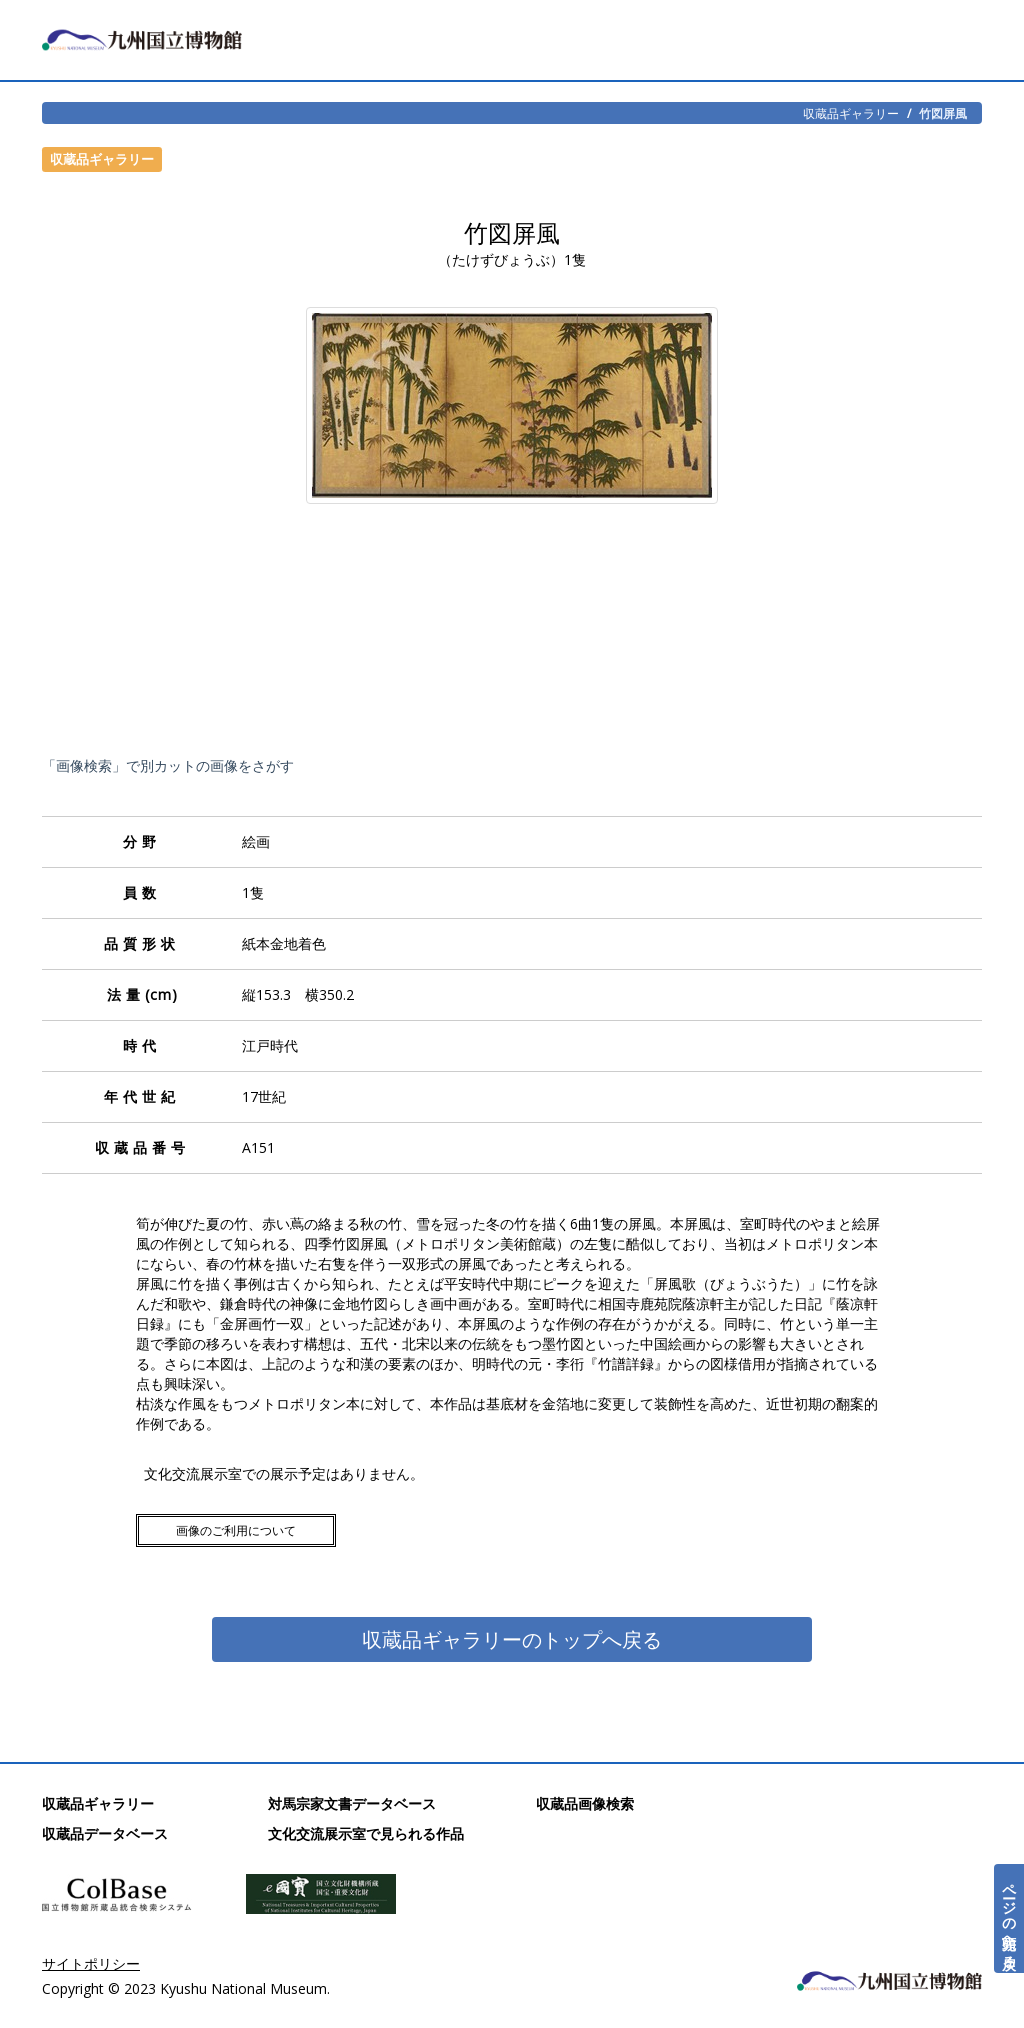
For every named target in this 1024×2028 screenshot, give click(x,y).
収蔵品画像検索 (585, 1803)
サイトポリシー (91, 1963)
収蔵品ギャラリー (851, 113)
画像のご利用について (236, 1530)
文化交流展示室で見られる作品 (366, 1833)
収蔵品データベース (105, 1833)
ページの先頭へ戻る (1009, 1918)
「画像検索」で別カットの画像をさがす (168, 765)
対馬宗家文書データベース (352, 1803)
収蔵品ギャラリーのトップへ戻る (512, 1639)
